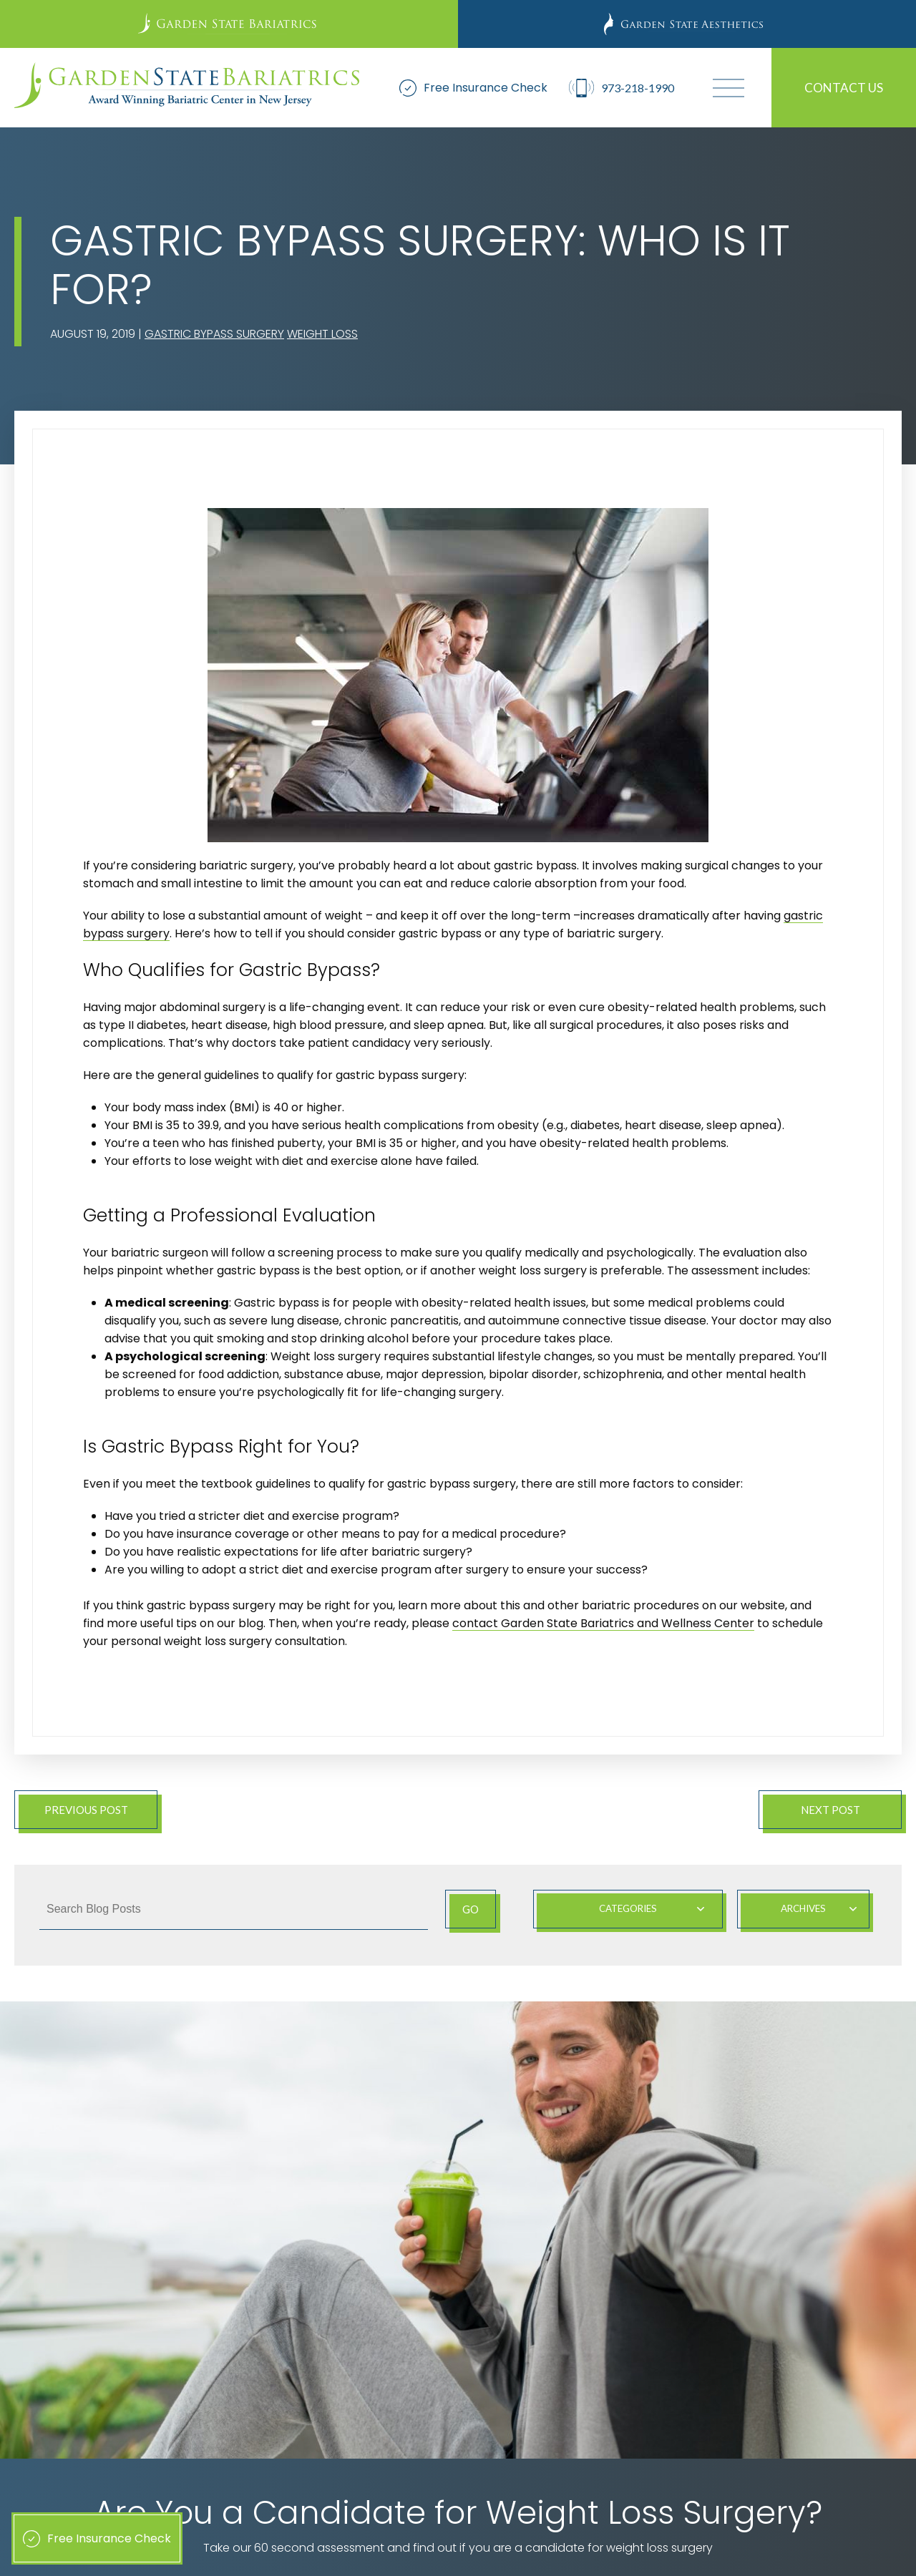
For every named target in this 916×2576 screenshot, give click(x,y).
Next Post (830, 1809)
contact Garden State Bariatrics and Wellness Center (603, 1623)
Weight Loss (322, 334)
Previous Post (86, 1809)
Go (468, 1909)
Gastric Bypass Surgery (214, 334)
